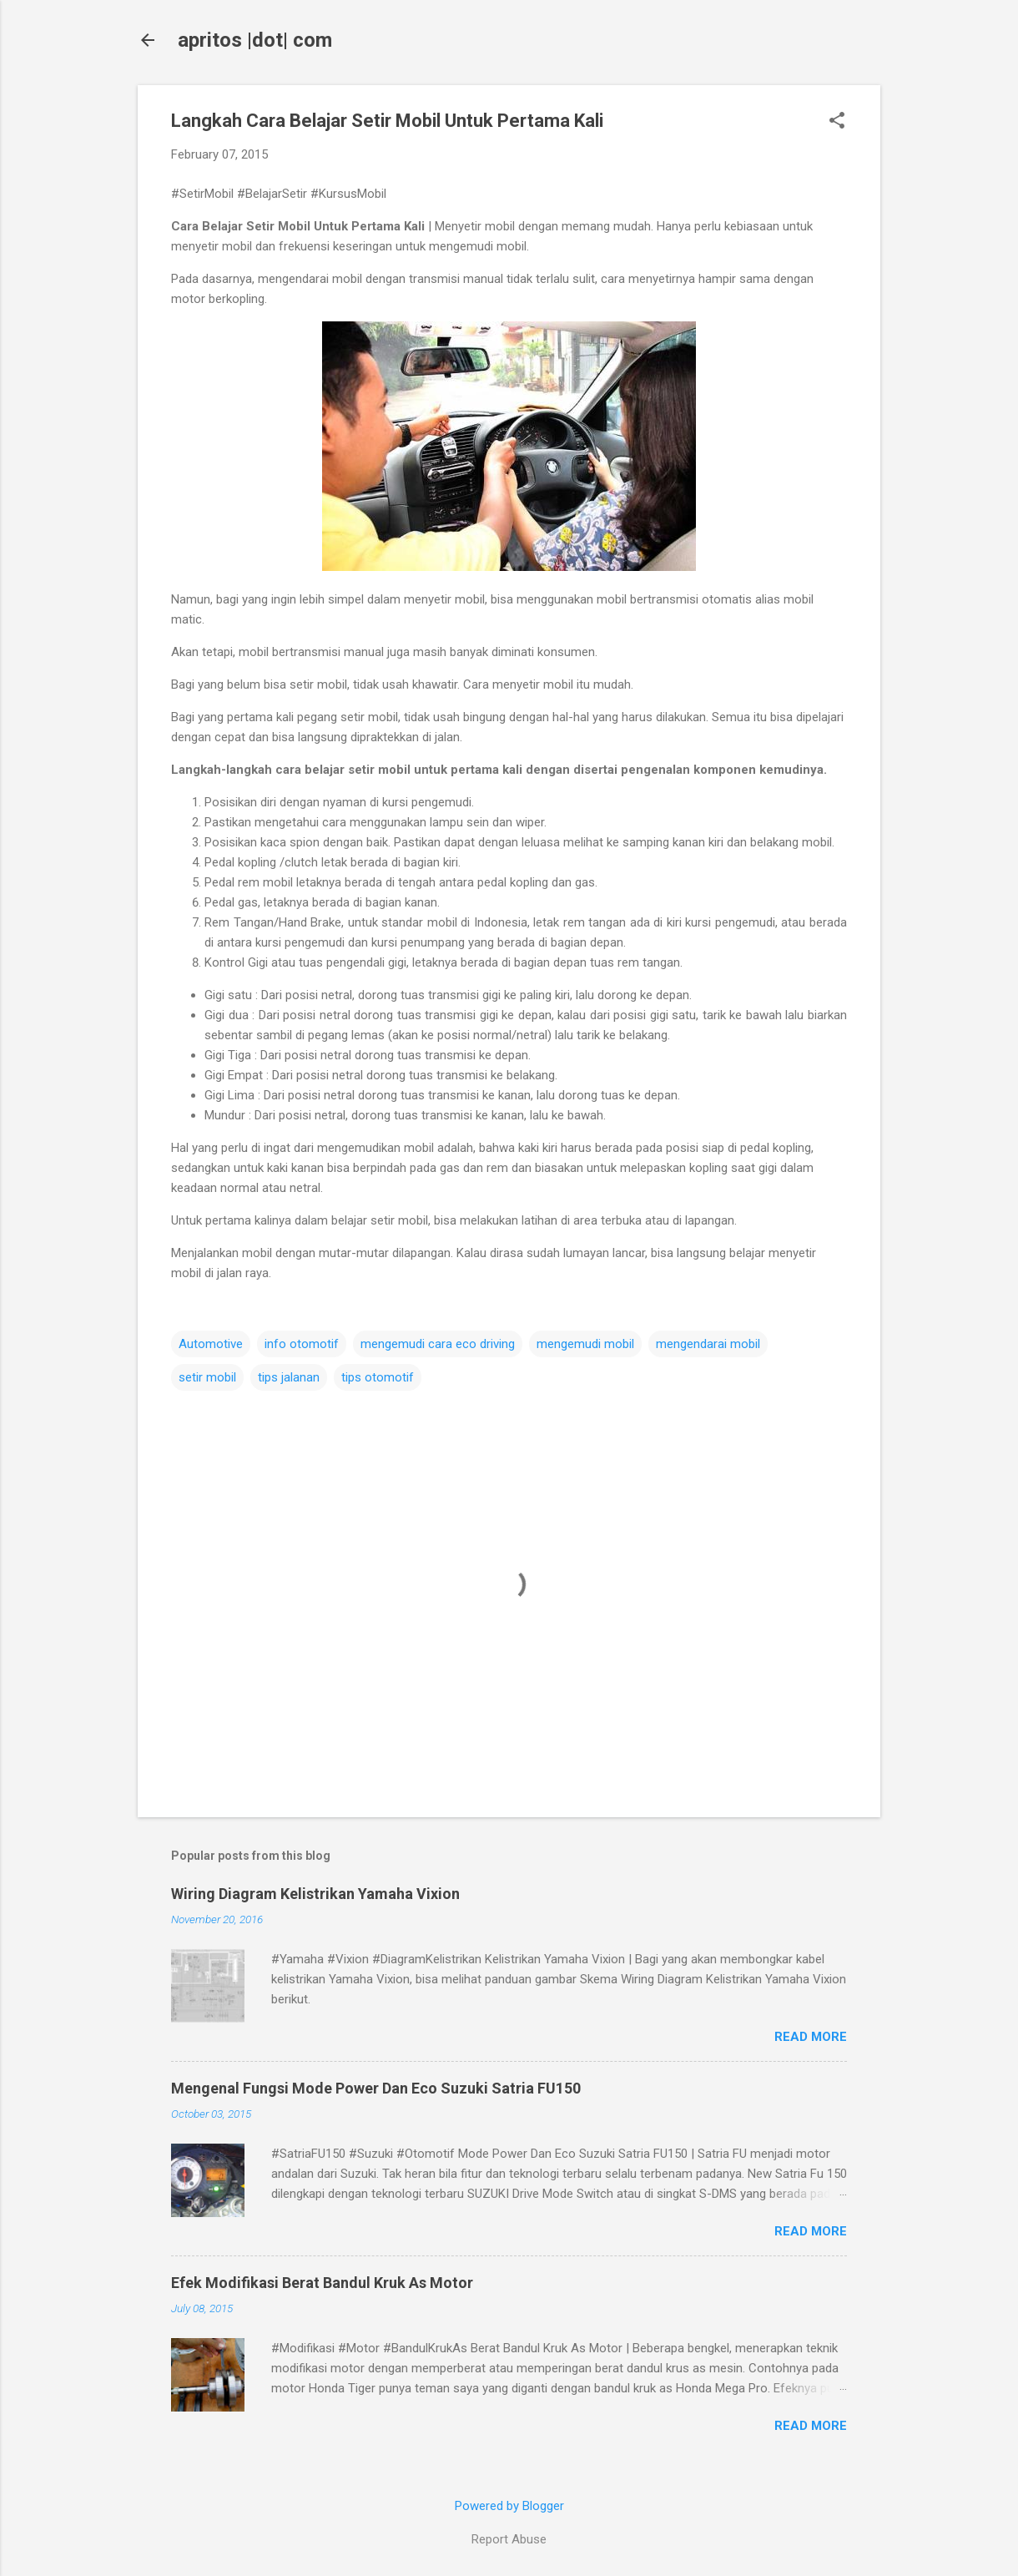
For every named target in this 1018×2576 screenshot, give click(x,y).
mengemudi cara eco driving (437, 1343)
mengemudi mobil (585, 1343)
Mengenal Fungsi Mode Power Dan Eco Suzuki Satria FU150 (376, 2088)
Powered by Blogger (509, 2505)
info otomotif (302, 1343)
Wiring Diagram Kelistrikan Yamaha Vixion (315, 1893)
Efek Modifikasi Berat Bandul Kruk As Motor (322, 2282)
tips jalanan (289, 1377)
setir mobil (207, 1377)
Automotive (211, 1343)
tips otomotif (377, 1377)
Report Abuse (509, 2539)
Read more (810, 2036)
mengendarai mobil (708, 1343)
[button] (837, 122)
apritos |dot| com (255, 40)
